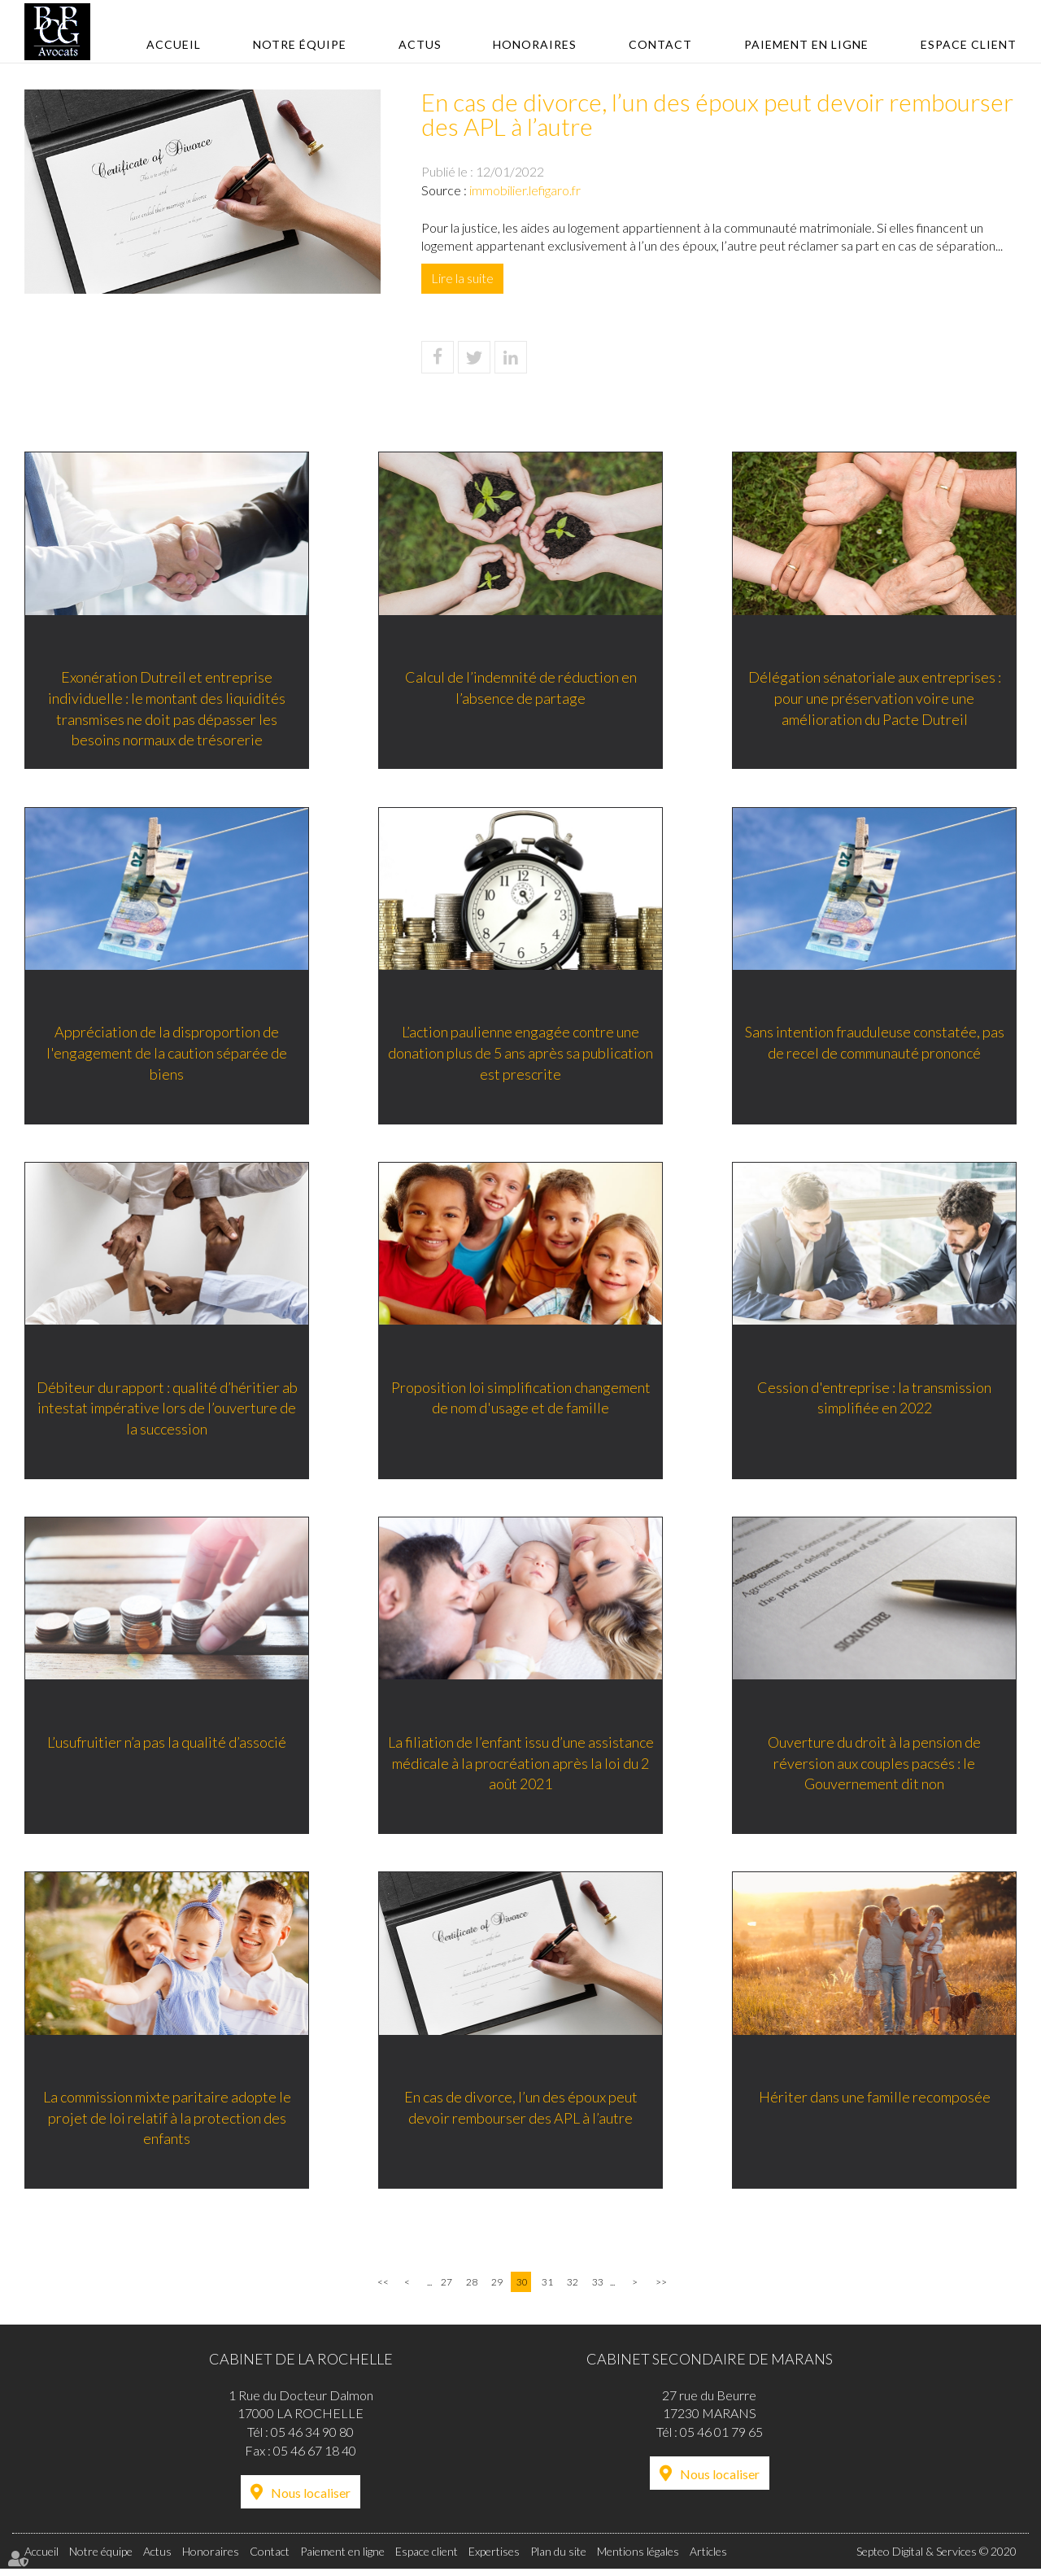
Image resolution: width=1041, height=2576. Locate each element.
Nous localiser (311, 2500)
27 (446, 2289)
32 (572, 2289)
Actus (420, 44)
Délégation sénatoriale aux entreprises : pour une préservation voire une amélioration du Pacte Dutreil (874, 699)
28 (471, 2289)
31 (547, 2289)
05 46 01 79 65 (721, 2439)
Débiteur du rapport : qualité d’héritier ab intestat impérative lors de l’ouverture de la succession (167, 1412)
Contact (660, 44)
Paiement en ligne (806, 44)
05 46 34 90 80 (312, 2439)
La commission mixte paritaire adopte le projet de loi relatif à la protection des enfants (167, 2125)
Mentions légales (638, 2558)
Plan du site (558, 2558)
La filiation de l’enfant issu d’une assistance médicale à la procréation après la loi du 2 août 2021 (521, 1768)
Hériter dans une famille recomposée (875, 2104)
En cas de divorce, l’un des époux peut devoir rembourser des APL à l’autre (521, 2114)
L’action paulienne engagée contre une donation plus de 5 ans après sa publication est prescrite (520, 1055)
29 (497, 2289)
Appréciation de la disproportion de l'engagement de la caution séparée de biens (166, 1055)
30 (522, 2289)
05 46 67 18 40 (314, 2457)
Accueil (173, 44)
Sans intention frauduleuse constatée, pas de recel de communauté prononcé (874, 1045)
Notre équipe (299, 44)
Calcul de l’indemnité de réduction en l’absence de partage (521, 689)
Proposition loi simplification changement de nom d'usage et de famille (521, 1401)
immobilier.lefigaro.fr (525, 190)
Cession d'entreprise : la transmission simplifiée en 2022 (874, 1401)
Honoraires (535, 44)
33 (597, 2289)
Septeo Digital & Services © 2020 (936, 2558)
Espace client (969, 44)
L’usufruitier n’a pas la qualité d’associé (166, 1748)
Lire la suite (462, 278)
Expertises (494, 2558)
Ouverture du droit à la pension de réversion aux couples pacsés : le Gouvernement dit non (874, 1768)
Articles (708, 2558)
